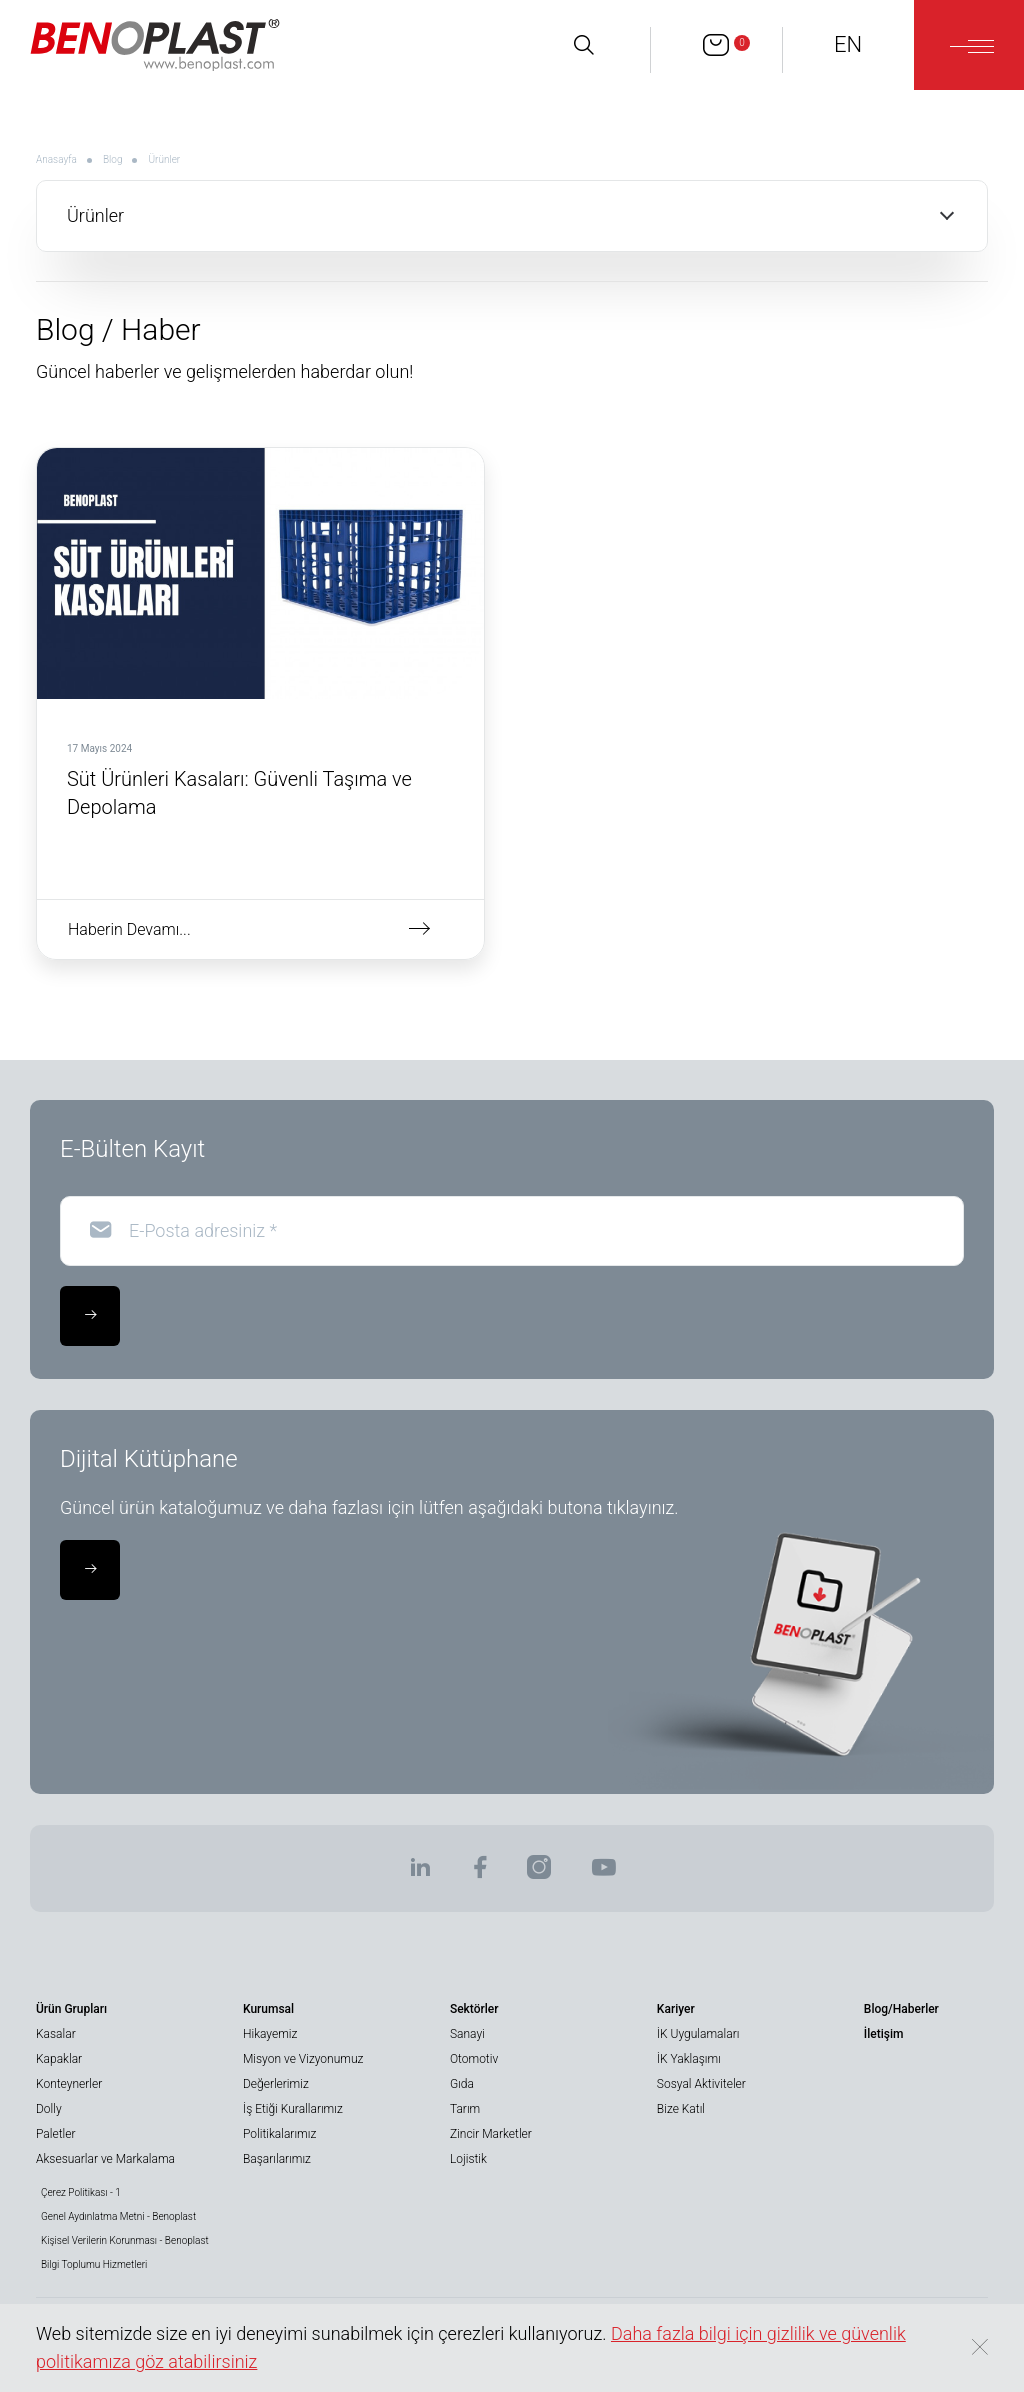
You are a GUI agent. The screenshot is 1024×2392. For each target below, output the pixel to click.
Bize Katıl (681, 2109)
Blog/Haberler (901, 2009)
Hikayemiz (270, 2034)
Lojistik (468, 2159)
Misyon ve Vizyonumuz (303, 2059)
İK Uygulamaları (698, 2034)
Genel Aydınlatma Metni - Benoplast (118, 2216)
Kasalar (56, 2034)
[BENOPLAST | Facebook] (479, 1873)
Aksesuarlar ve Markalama (105, 2159)
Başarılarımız (277, 2159)
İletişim (884, 2034)
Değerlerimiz (276, 2084)
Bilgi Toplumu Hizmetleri (94, 2264)
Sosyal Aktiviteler (701, 2084)
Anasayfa (56, 159)
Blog (113, 159)
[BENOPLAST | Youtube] (604, 1873)
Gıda (462, 2084)
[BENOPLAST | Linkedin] (420, 1873)
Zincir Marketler (491, 2134)
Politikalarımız (279, 2134)
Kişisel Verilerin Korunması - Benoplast (125, 2240)
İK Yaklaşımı (689, 2059)
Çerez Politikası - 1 (81, 2192)
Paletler (55, 2134)
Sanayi (467, 2034)
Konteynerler (69, 2084)
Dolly (49, 2109)
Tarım (465, 2109)
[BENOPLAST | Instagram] (539, 1873)
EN (848, 44)
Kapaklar (59, 2059)
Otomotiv (474, 2059)
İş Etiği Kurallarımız (293, 2109)
